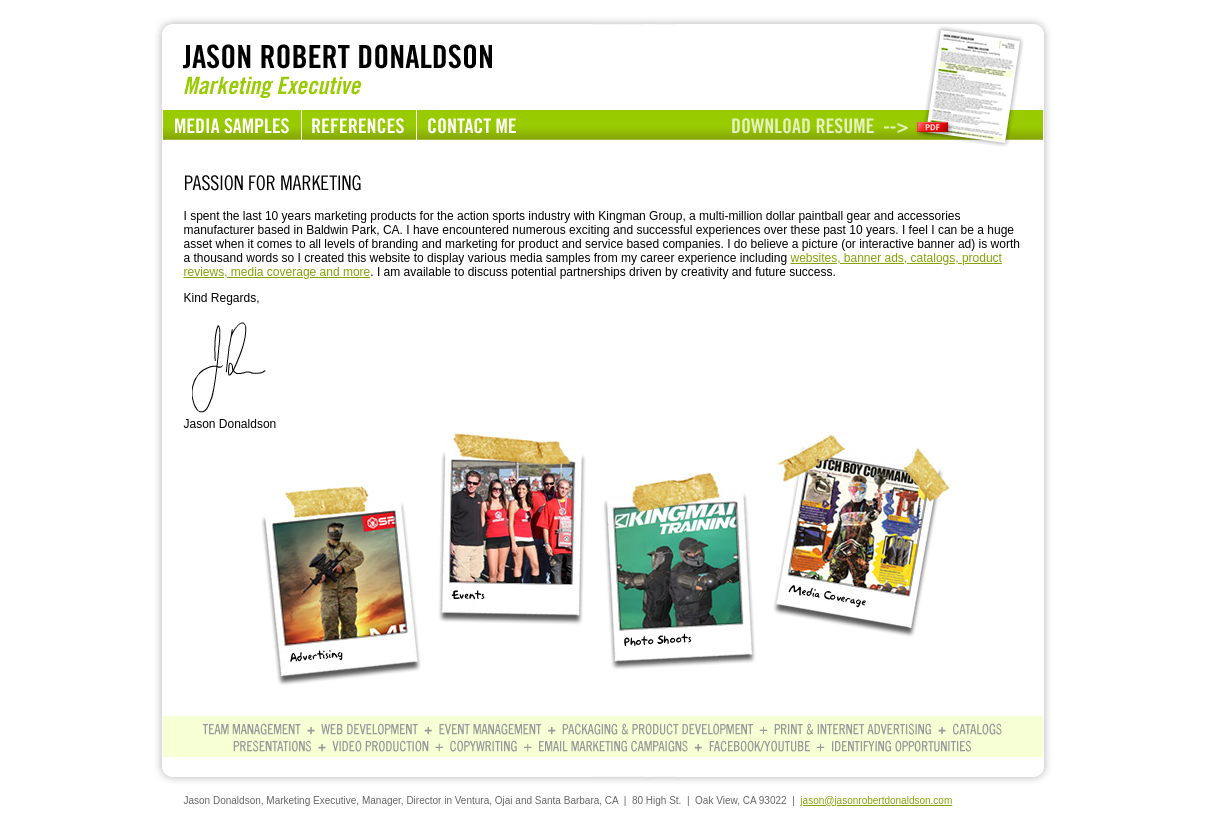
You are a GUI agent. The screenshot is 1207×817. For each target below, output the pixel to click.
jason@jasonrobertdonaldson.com (876, 800)
